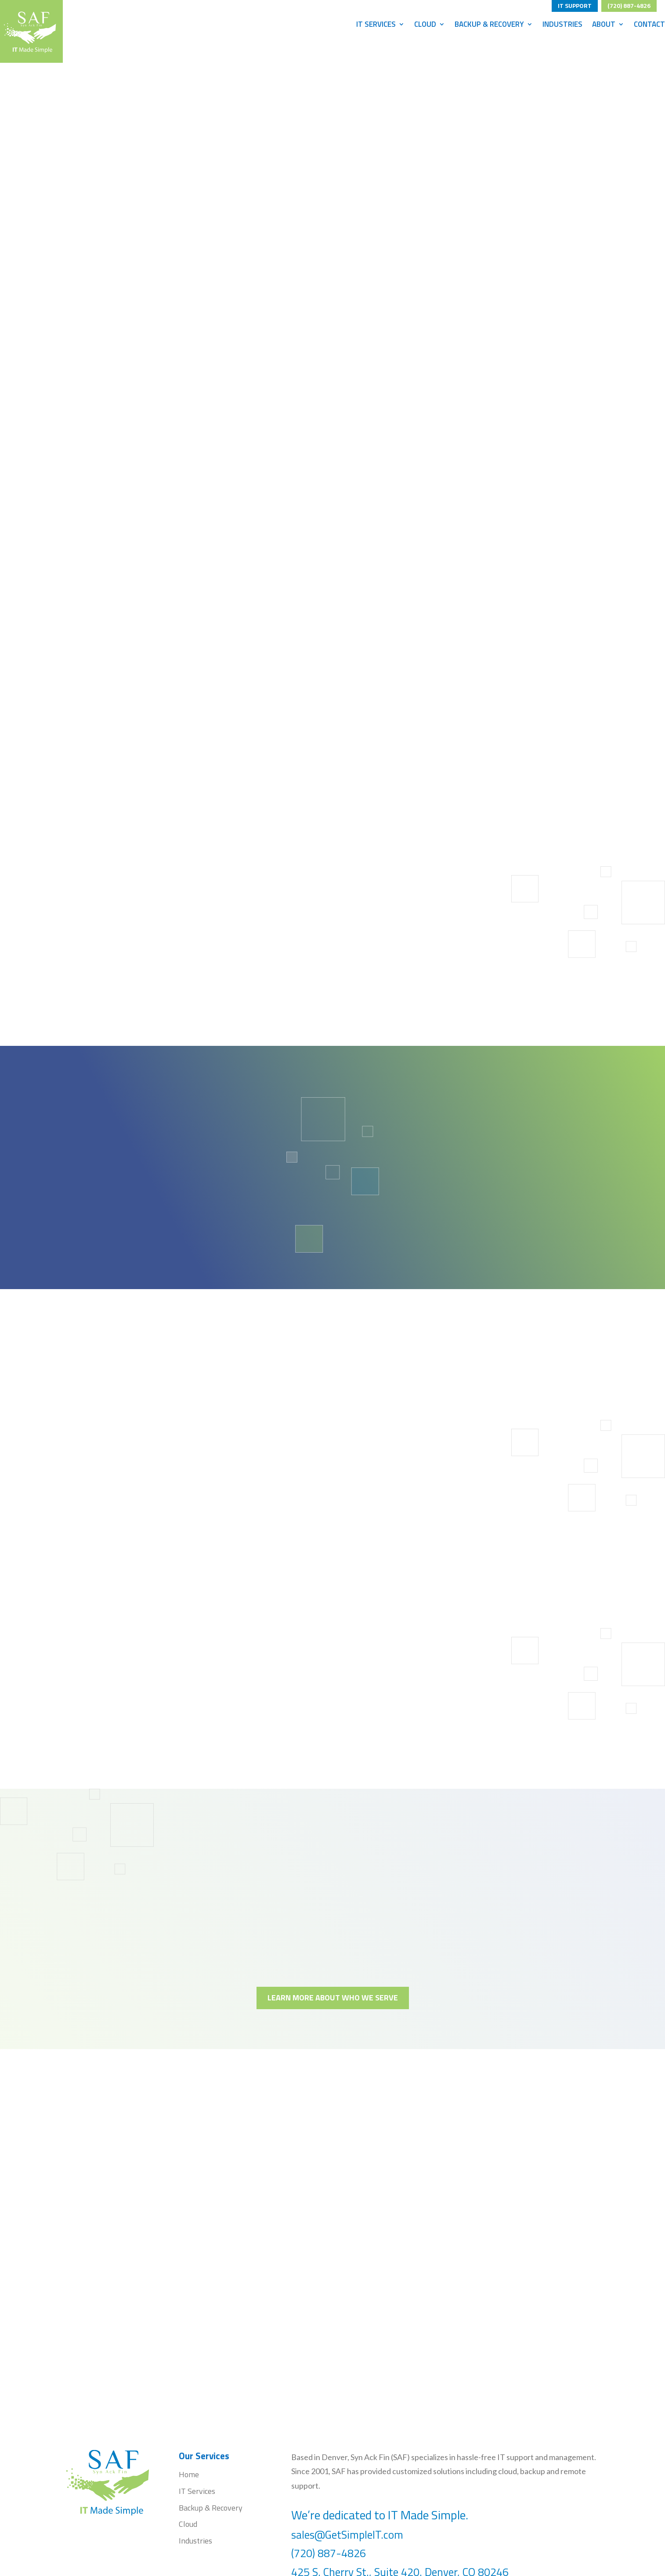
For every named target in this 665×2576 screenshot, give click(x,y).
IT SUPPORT (575, 4)
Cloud (425, 25)
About (603, 25)
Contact (649, 25)
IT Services (376, 25)
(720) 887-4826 (629, 4)
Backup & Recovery (489, 25)
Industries (562, 25)
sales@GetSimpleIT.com (347, 2534)
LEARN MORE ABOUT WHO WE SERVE (332, 1997)
